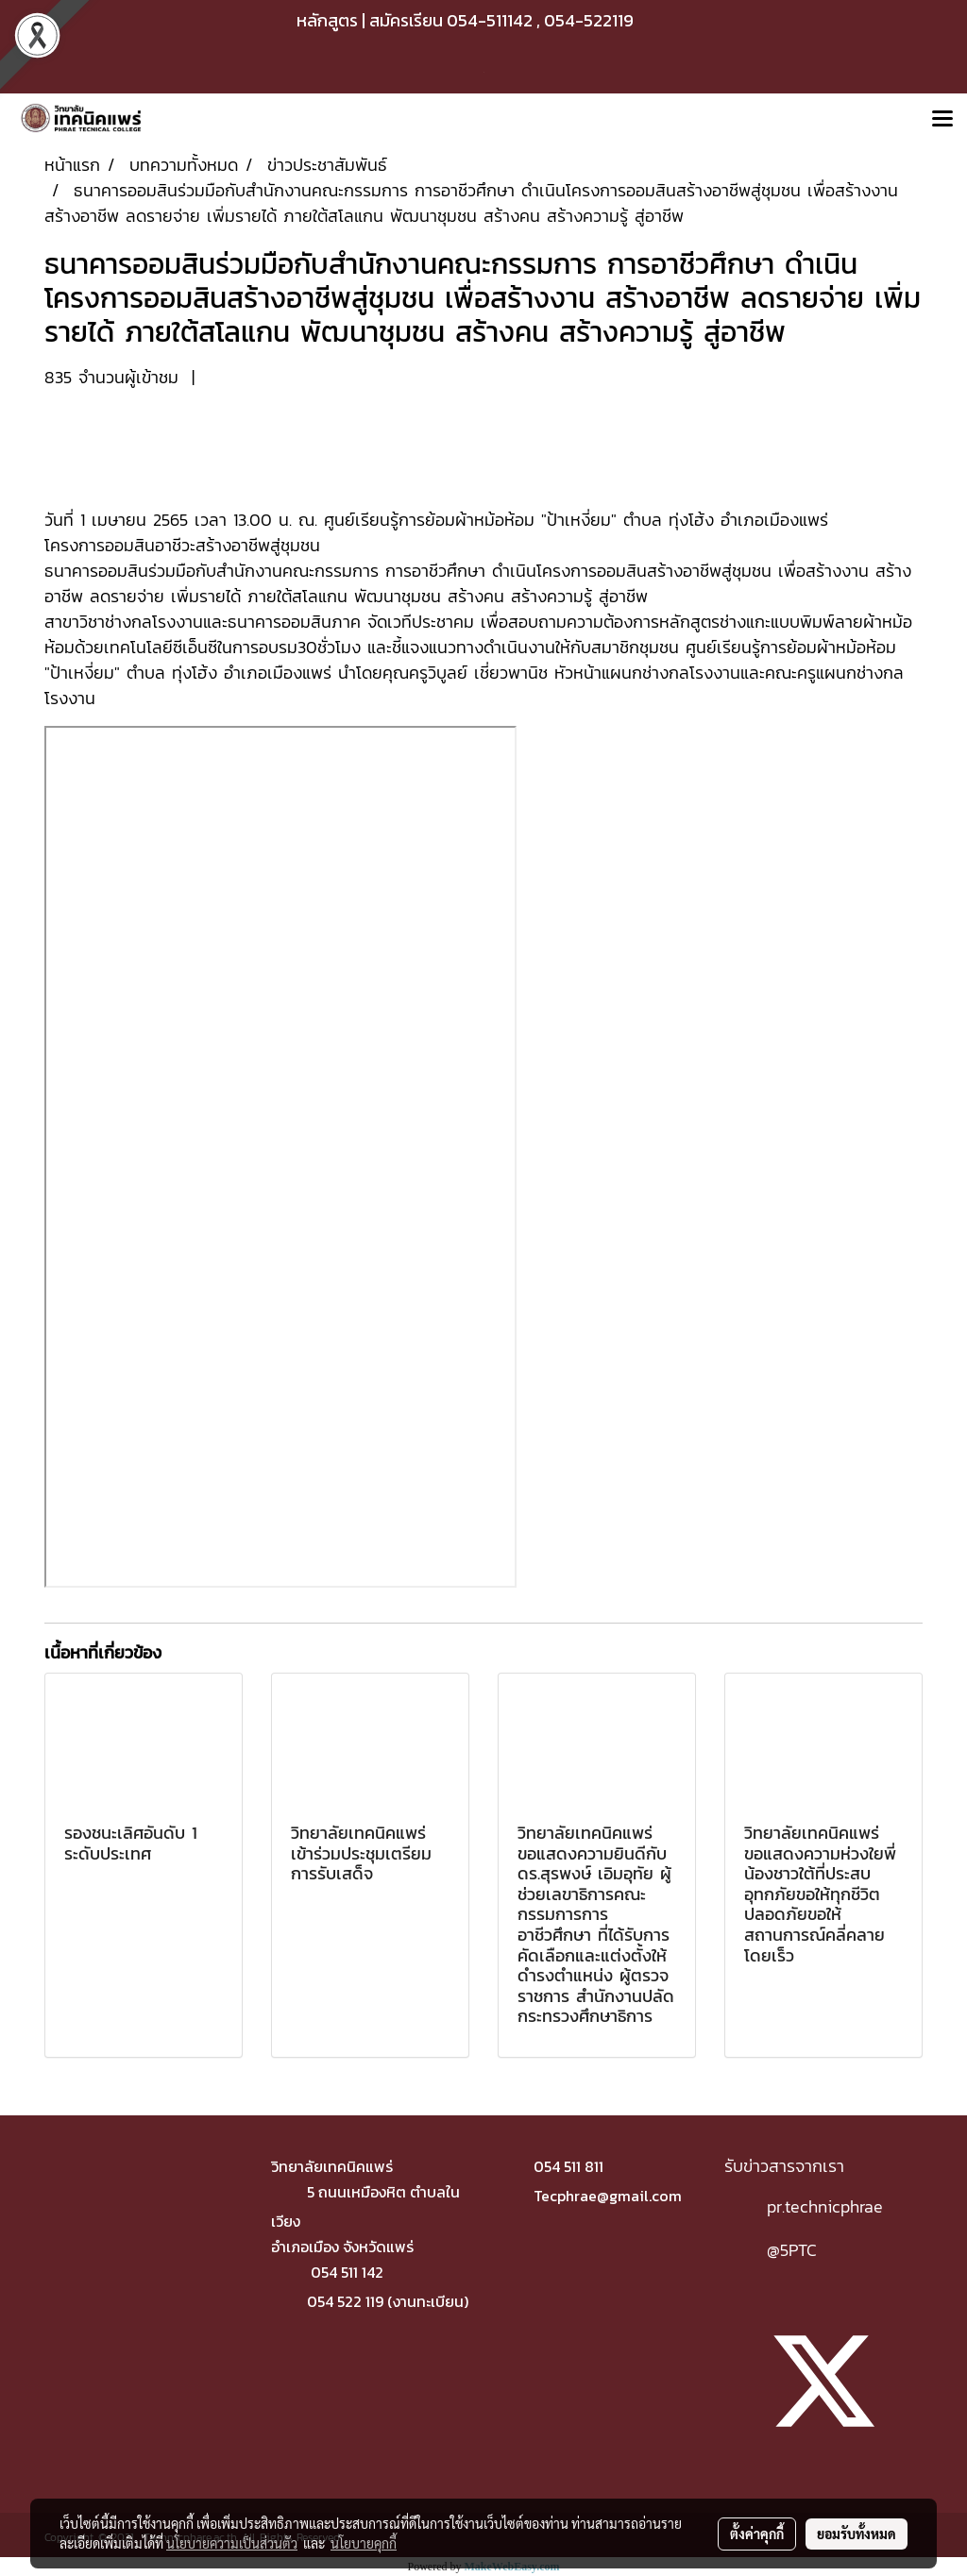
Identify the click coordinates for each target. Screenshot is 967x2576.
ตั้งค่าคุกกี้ (757, 2533)
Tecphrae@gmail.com (608, 2195)
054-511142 (490, 20)
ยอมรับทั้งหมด (856, 2533)
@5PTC (792, 2250)
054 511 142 (347, 2272)
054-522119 (589, 20)
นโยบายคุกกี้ (364, 2542)
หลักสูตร (327, 20)
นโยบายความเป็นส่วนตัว (231, 2542)
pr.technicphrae (825, 2206)
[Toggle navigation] (942, 120)
